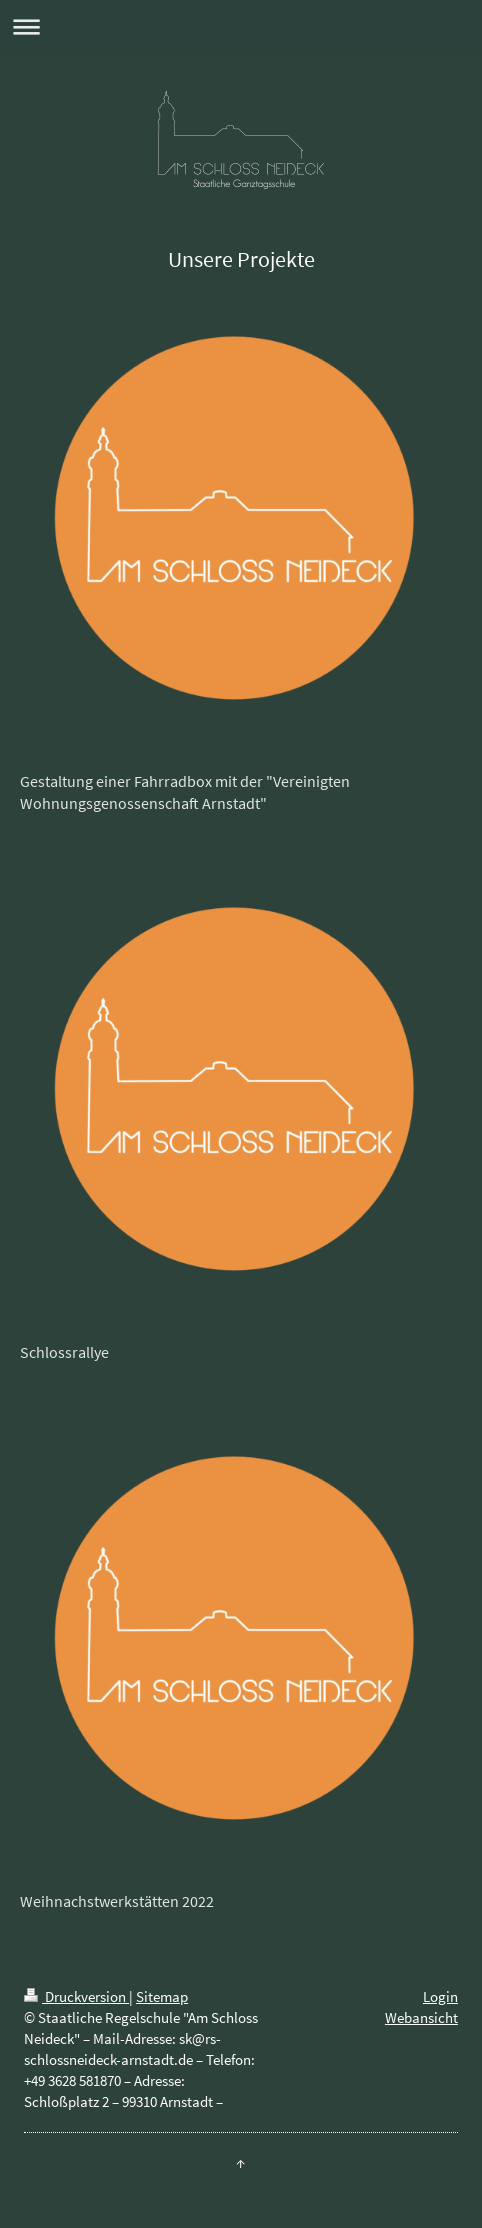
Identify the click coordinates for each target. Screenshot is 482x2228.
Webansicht (421, 2017)
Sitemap (162, 1996)
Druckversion (76, 1996)
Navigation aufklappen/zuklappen (241, 26)
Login (440, 1996)
